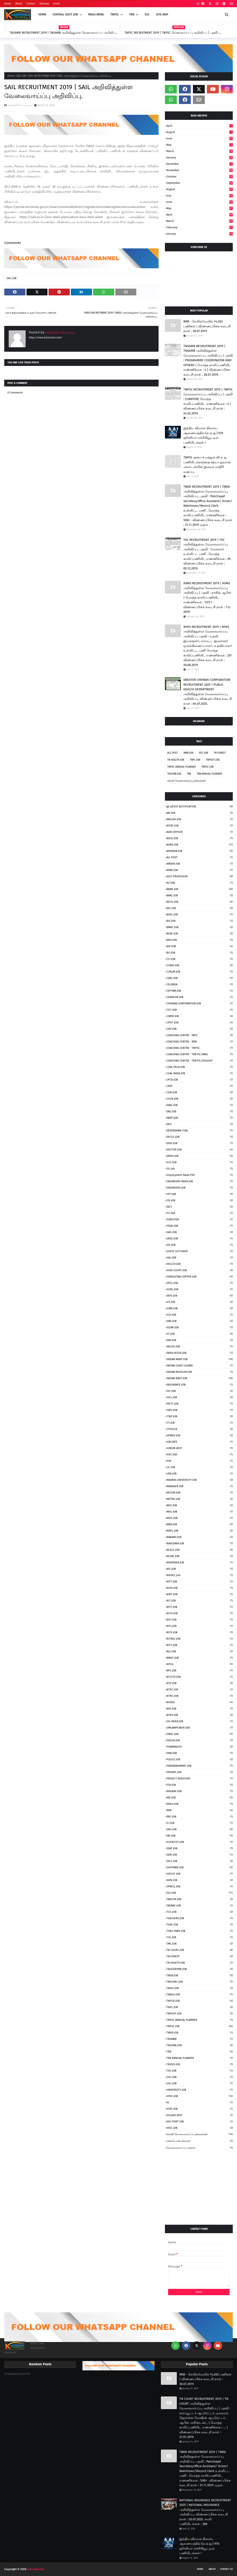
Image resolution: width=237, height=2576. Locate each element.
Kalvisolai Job (35, 2569)
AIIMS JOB (199, 844)
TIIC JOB (199, 1937)
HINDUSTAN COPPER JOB (199, 1276)
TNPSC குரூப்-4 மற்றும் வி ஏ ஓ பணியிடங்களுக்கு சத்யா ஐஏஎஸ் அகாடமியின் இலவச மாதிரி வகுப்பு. (207, 464)
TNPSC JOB (207, 766)
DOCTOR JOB (199, 1149)
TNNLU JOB (199, 1994)
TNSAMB (199, 2038)
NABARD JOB (199, 1537)
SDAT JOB (199, 1848)
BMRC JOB (199, 927)
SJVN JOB (199, 1880)
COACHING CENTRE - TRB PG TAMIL (199, 1054)
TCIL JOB (199, 1911)
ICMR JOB (199, 1308)
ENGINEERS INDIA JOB (199, 1181)
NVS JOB (199, 1708)
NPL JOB (199, 1670)
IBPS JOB (199, 1295)
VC (199, 2102)
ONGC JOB (199, 1734)
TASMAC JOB (199, 1905)
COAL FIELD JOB (199, 1067)
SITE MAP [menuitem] (162, 14)
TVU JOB (199, 2070)
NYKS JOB (199, 1714)
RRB (199, 1810)
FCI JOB (199, 1213)
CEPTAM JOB (199, 990)
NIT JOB (199, 1600)
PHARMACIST (199, 1746)
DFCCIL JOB (199, 1136)
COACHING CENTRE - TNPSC (199, 1047)
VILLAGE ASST (199, 2115)
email (56, 3)
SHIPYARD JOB (199, 1867)
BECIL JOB (199, 901)
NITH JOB (199, 1613)
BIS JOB (199, 920)
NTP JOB (199, 1683)
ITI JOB (199, 1422)
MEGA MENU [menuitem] (96, 14)
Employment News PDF (199, 1175)
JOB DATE (199, 1441)
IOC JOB (199, 1391)
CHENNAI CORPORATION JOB (199, 1003)
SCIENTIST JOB (199, 1842)
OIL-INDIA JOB (199, 1721)
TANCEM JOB (199, 1899)
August (199, 132)
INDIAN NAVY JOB (199, 1378)
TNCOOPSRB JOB (199, 1969)
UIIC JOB (199, 2083)
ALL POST (172, 752)
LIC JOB (199, 1467)
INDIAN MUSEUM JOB (199, 1371)
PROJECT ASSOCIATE (199, 1778)
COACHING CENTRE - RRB (199, 1041)
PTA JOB (199, 1784)
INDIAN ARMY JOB (199, 1359)
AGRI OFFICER (199, 831)
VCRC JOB (199, 2108)
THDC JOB (199, 1924)
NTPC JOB (199, 1689)
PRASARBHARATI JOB (199, 1765)
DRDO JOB (199, 1155)
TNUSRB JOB (174, 773)
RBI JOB (199, 1797)
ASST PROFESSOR (199, 876)
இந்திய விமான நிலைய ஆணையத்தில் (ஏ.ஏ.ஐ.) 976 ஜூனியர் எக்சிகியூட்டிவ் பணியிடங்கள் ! (203, 435)
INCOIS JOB (199, 1346)
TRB (189, 773)
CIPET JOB (199, 1022)
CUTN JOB (199, 1098)
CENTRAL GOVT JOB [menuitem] (65, 14)
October (199, 176)
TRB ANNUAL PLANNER (209, 773)
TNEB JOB (199, 1975)
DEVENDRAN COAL (199, 1130)
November (199, 170)
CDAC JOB (199, 978)
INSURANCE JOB (199, 1384)
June (199, 138)
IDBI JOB (199, 1321)
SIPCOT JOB (199, 1873)
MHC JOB (199, 1505)
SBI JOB (199, 1835)
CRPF (199, 1086)
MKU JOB (199, 1511)
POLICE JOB (199, 1759)
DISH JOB (199, 1143)
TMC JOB (199, 1943)
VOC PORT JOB (199, 2121)
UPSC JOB (199, 2096)
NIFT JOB (199, 1581)
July (199, 195)
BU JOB (199, 952)
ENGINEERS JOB (199, 1187)
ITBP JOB (199, 1416)
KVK (199, 1460)
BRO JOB (199, 939)
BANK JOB (199, 889)
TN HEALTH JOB (175, 759)
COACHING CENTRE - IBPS (199, 1035)
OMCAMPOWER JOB (199, 1727)
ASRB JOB (199, 870)
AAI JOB (199, 812)
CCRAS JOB (199, 965)
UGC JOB (199, 2077)
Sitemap (44, 3)
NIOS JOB (199, 1587)
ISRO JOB (199, 1410)
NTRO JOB (199, 1695)
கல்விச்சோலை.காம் (20, 105)
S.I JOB (199, 1822)
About (18, 3)
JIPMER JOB (199, 1435)
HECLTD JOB (199, 1263)
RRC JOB (199, 1816)
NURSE (199, 1702)
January (199, 157)
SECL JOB (199, 1861)
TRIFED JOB (199, 2064)
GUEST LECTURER (199, 1251)
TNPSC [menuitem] (114, 14)
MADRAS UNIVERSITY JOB (199, 1479)
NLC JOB (199, 1651)
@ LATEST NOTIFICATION (199, 806)
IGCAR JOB (199, 1327)
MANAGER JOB (199, 1486)
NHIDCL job (199, 1575)
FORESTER (199, 1219)
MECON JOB (199, 1492)
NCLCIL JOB (199, 1549)
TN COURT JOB (199, 1950)
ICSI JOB (199, 1314)
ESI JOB (199, 1200)
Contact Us (226, 2569)
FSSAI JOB (199, 1225)
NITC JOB (199, 1606)
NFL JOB (199, 1568)
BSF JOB (199, 946)
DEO (199, 1124)
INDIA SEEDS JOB (199, 1352)
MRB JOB (188, 752)
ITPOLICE (199, 1429)
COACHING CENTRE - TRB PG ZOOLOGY (199, 1060)
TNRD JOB (199, 2032)
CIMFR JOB (199, 1016)
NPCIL (199, 1664)
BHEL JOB (199, 914)
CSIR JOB (199, 1092)
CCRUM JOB (199, 971)
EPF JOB (199, 1194)
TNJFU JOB (199, 1988)
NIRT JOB (199, 1594)
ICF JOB (199, 1302)
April (199, 125)
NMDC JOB (199, 1657)
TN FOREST (220, 752)
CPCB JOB (199, 1079)
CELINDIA (199, 984)
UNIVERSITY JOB (199, 2089)
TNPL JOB (195, 759)
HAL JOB (199, 1257)
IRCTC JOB (199, 1403)
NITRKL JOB (199, 1638)
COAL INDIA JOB (199, 1073)
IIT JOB (199, 1333)
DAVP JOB (199, 1117)
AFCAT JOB (199, 825)
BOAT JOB (199, 933)
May (199, 144)
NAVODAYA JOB (199, 1543)
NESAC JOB (199, 1556)
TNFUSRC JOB (199, 1981)
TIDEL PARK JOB (199, 1930)
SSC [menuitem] (147, 14)
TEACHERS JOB (199, 1918)
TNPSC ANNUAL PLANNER (181, 766)
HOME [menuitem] (42, 14)
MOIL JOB (199, 1518)
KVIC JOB (199, 1454)
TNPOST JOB (212, 759)
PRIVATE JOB (199, 1772)
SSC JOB (203, 752)
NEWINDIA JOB (199, 1562)
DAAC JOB (199, 1105)
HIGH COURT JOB (199, 1270)
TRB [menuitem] (131, 14)
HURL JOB (199, 1289)
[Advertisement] (200, 2186)
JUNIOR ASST (199, 1448)
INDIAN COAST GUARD (199, 1365)
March (199, 151)
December (199, 163)
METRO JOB (199, 1498)
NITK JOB (199, 1632)
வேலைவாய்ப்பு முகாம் (199, 2148)
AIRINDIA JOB (199, 851)
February (199, 227)
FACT (199, 1206)
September (199, 182)
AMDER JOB (199, 863)
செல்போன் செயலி (199, 2141)
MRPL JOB (199, 1530)
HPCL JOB (199, 1283)
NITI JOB (199, 1619)
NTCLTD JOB (199, 1676)
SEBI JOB (199, 1854)
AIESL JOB (199, 838)
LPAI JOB (199, 1473)
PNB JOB (199, 1753)
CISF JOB (199, 1028)
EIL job (199, 1168)
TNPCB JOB (199, 2000)
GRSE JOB (199, 1238)
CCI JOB (199, 959)
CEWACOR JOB (199, 997)
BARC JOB (199, 895)
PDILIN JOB (199, 1740)
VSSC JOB (199, 2127)
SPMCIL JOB (199, 1886)
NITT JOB (199, 1645)
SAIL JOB (21, 75)
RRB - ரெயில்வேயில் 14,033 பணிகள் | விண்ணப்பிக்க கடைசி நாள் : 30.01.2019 (207, 326)
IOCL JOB (199, 1397)
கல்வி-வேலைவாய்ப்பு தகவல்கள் (186, 780)
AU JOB (199, 882)
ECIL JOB (199, 1162)
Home (7, 3)
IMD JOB (199, 1340)
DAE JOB (199, 1111)
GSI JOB (199, 1244)
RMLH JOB (199, 1803)
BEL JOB (199, 908)
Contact (30, 3)
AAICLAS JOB (199, 819)
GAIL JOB (199, 1232)
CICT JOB (199, 1009)
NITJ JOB (199, 1626)
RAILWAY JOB (199, 1791)
